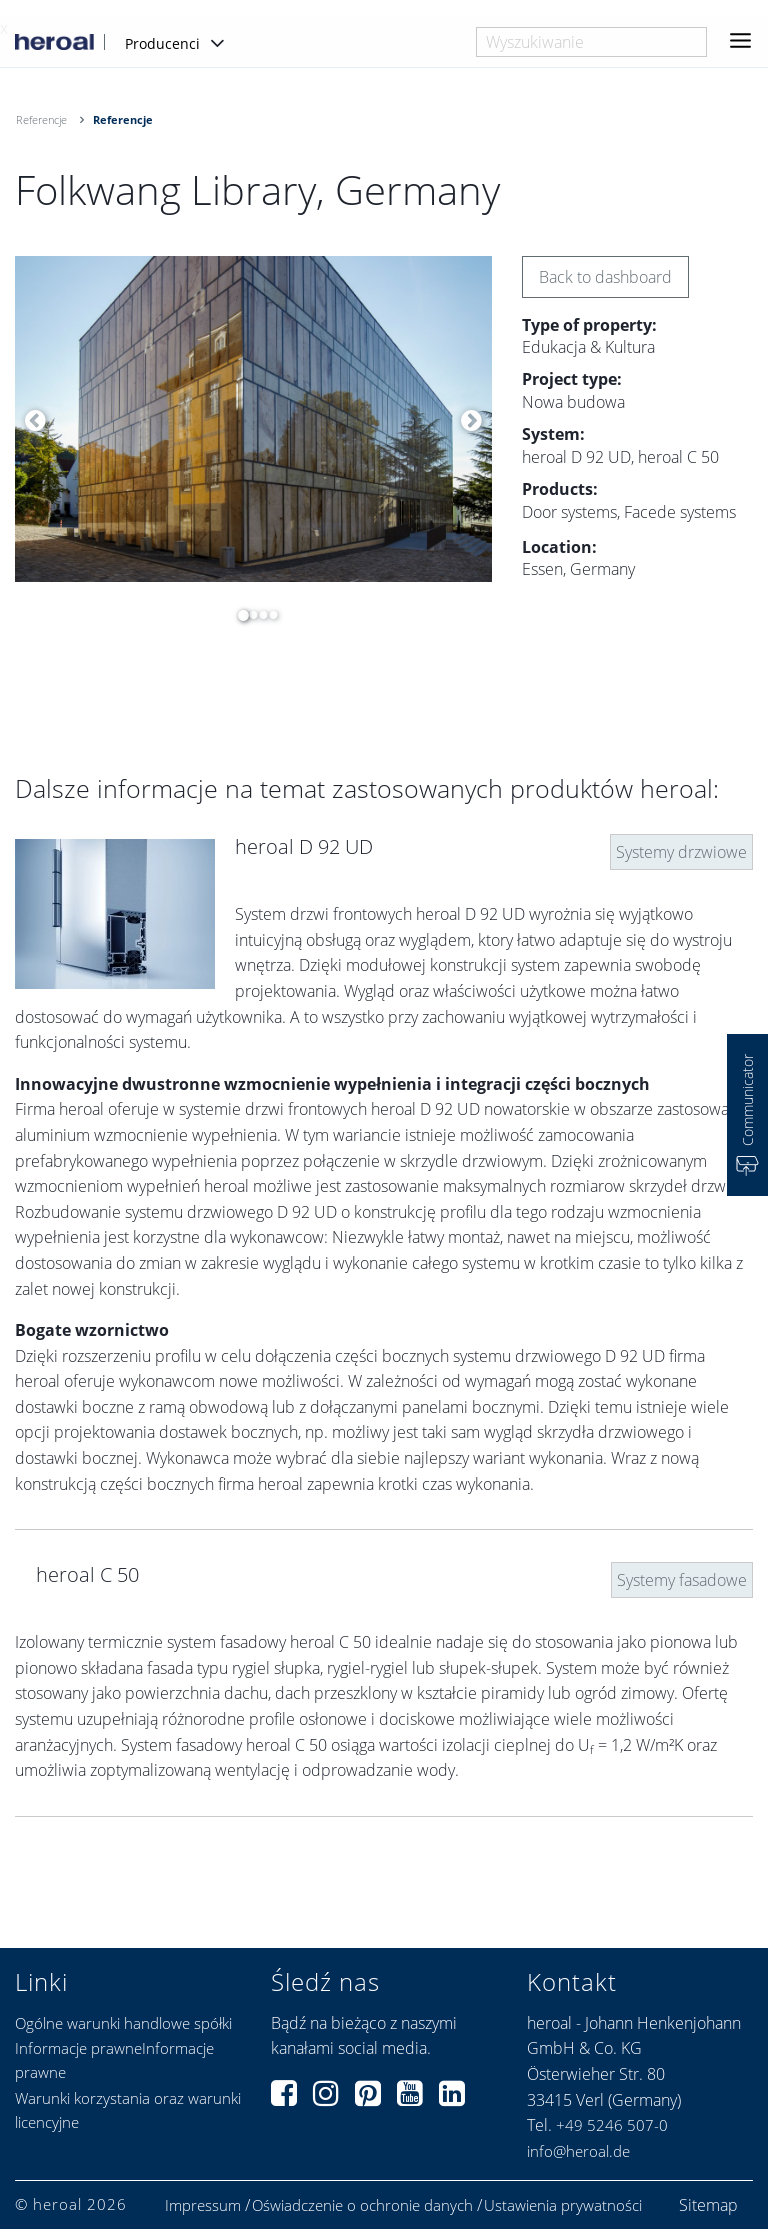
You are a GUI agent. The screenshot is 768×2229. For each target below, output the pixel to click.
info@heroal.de (578, 2151)
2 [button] (248, 615)
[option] (253, 419)
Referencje (41, 119)
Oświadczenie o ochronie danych (362, 2205)
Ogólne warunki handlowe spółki (123, 2023)
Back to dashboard (605, 277)
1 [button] (238, 615)
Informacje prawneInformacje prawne (114, 2060)
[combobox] (591, 42)
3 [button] (258, 615)
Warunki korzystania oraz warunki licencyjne (128, 2110)
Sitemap (708, 2205)
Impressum (203, 2205)
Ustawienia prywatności (563, 2205)
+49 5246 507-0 (612, 2125)
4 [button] (268, 615)
